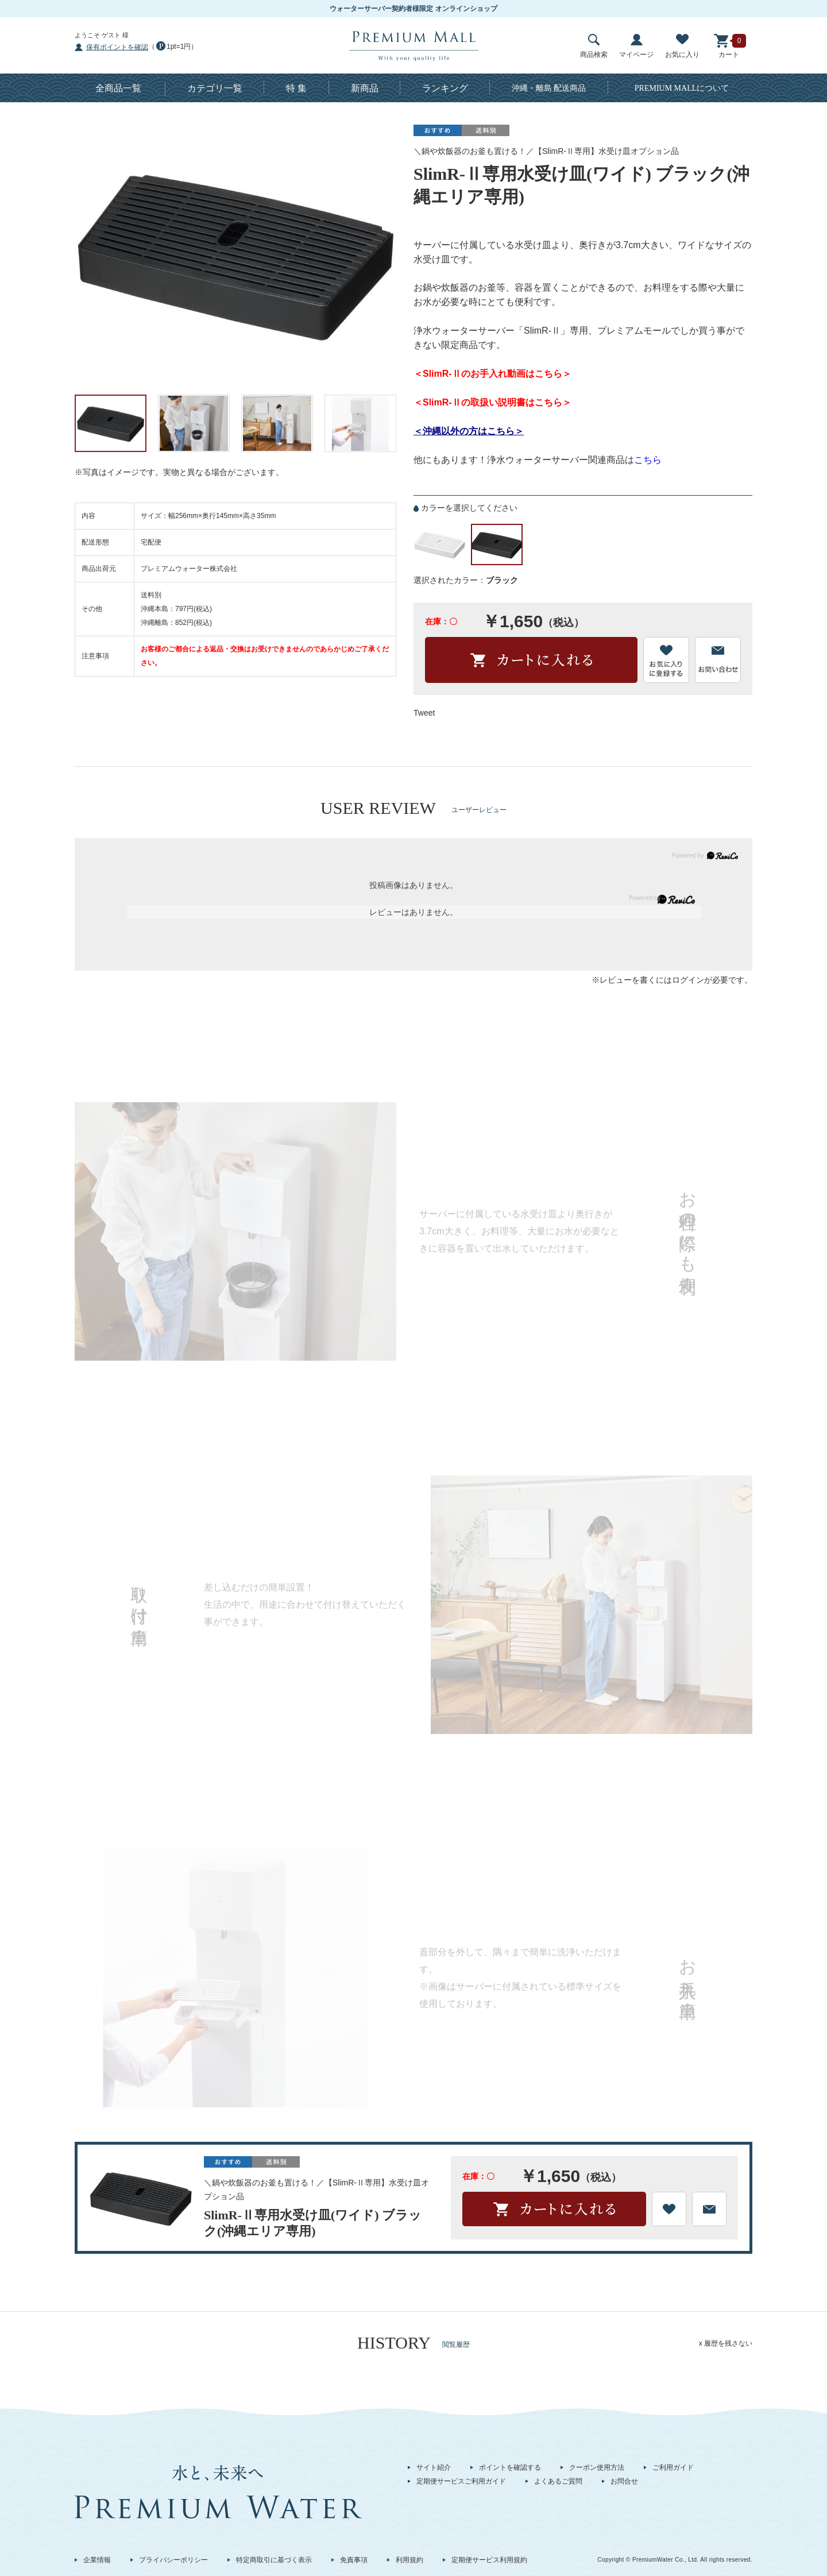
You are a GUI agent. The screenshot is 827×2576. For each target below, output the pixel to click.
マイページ (636, 46)
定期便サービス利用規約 (489, 2560)
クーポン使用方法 (596, 2467)
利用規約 (409, 2560)
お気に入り (682, 46)
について (682, 88)
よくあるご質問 (558, 2481)
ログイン (688, 979)
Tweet (424, 712)
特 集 (296, 88)
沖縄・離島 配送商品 (549, 88)
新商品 (364, 88)
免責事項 (354, 2560)
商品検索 (594, 46)
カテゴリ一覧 (214, 88)
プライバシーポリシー (173, 2560)
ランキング (445, 88)
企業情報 (97, 2560)
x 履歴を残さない (725, 2343)
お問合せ (624, 2481)
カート (729, 46)
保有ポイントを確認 (117, 47)
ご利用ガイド (673, 2467)
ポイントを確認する (510, 2467)
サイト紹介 (433, 2467)
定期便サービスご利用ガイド (461, 2481)
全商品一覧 (118, 88)
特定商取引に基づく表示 (274, 2560)
